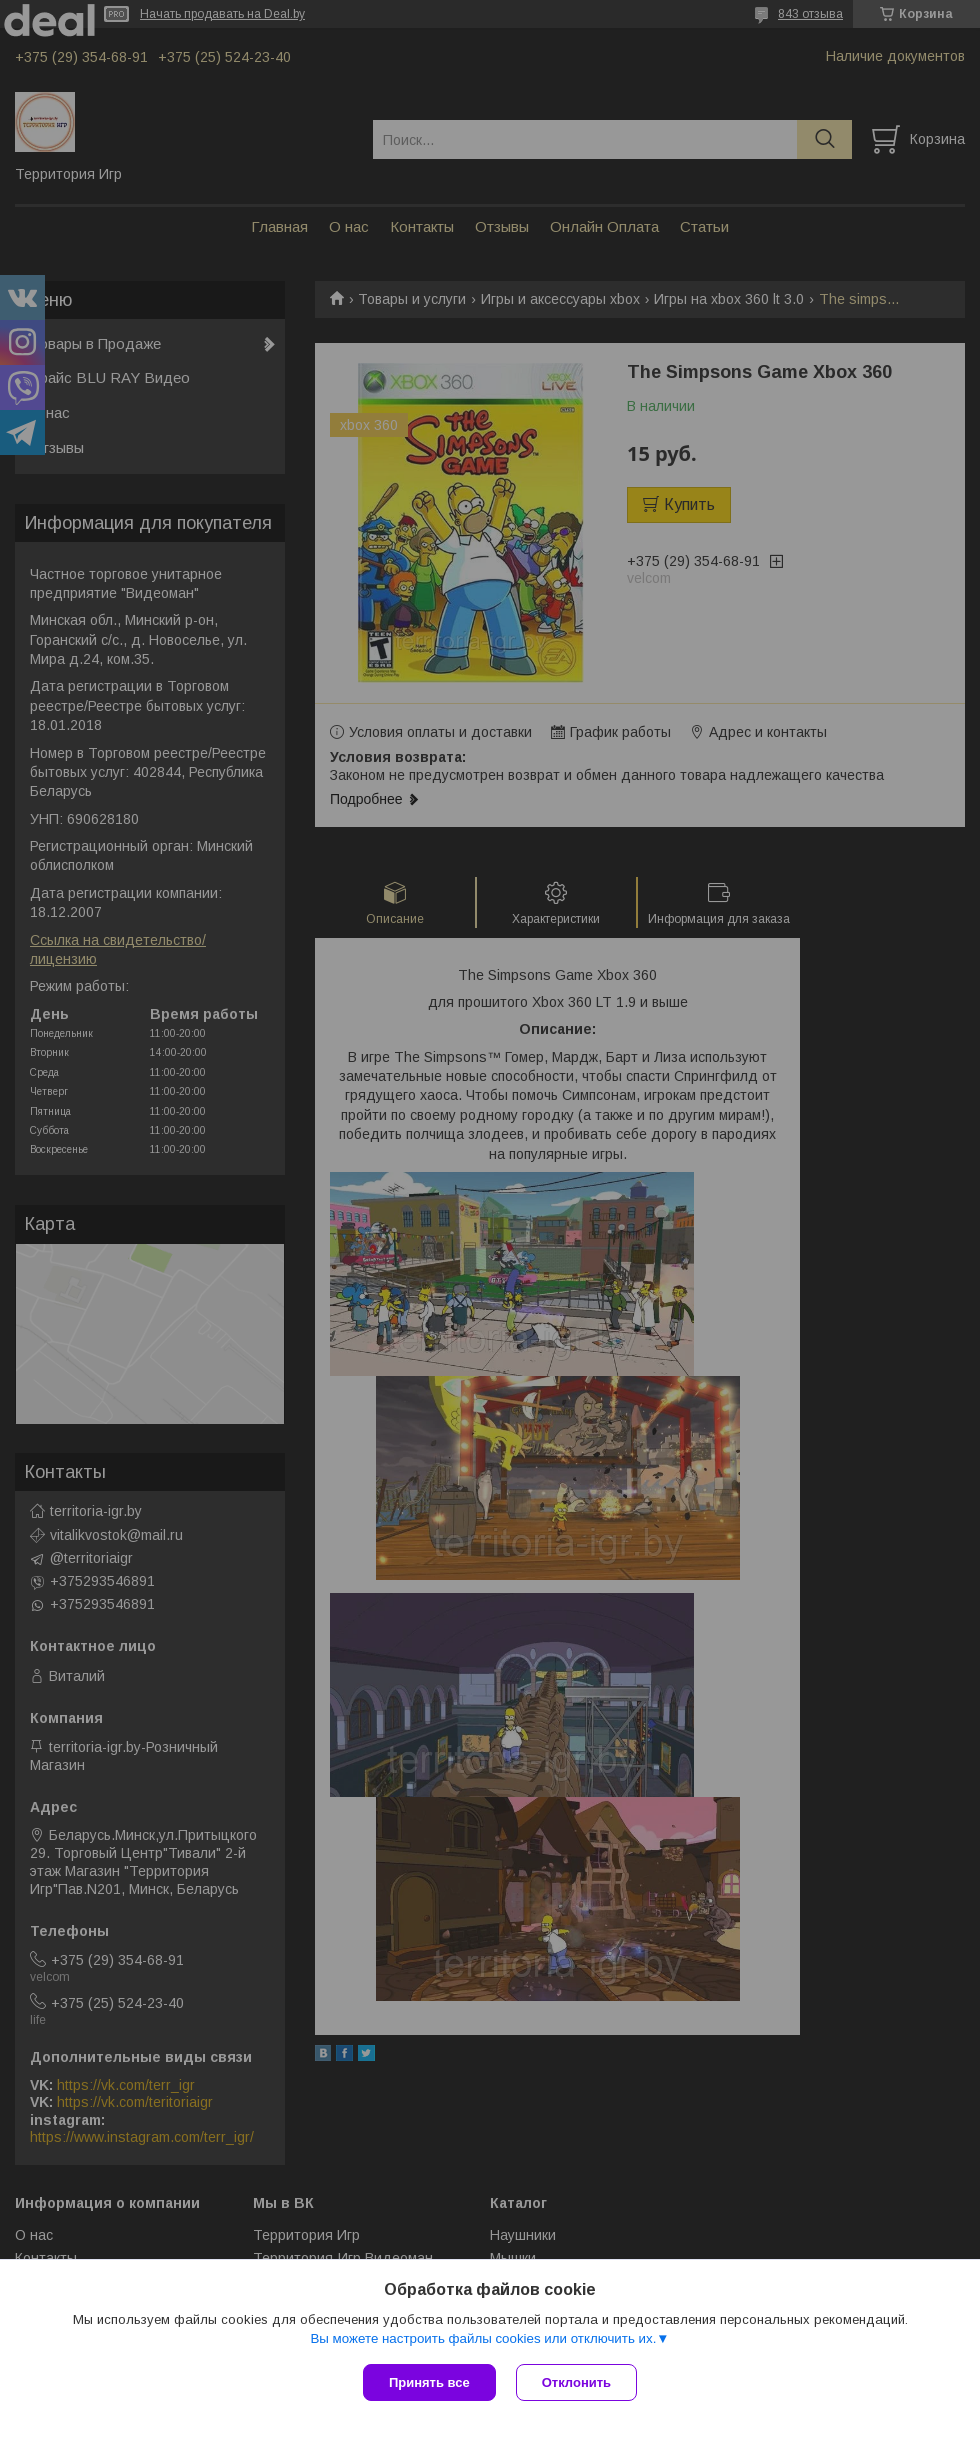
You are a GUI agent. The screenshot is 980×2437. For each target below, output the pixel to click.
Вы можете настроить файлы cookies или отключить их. (483, 2338)
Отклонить (576, 2382)
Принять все (429, 2382)
